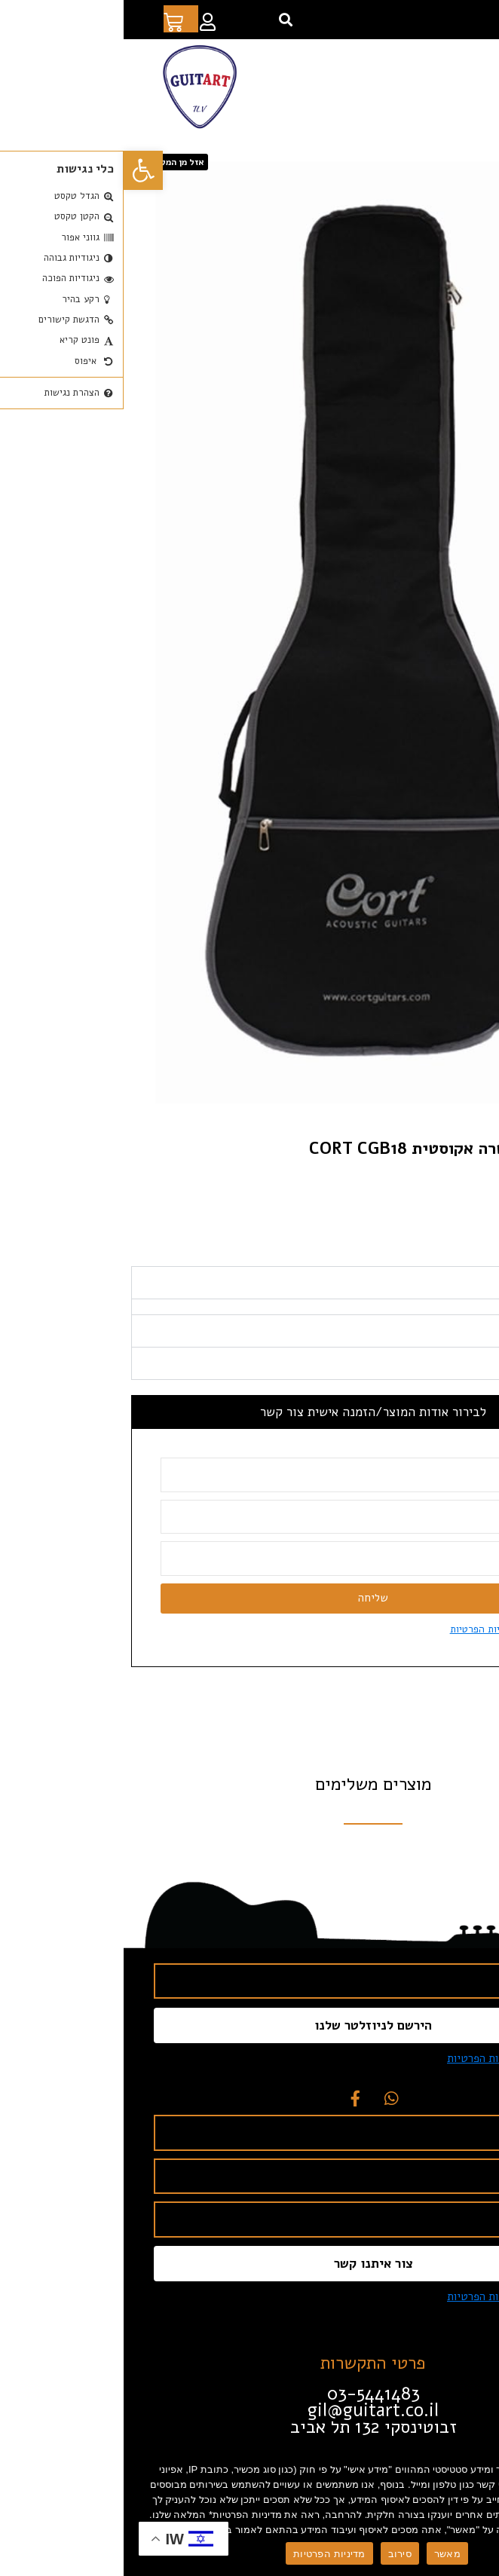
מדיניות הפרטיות (205, 2553)
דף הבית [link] (476, 157)
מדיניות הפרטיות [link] (360, 1658)
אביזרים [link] (408, 157)
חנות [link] (442, 157)
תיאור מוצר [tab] (457, 1312)
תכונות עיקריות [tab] (447, 1392)
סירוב (276, 2553)
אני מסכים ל (387, 1658)
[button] (162, 20)
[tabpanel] (249, 1336)
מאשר (324, 2553)
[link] (19, 170)
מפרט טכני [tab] (459, 1360)
